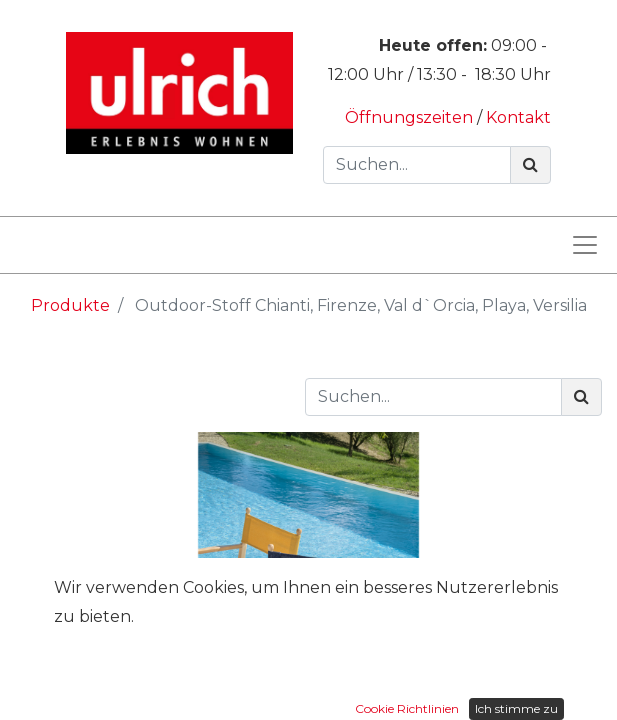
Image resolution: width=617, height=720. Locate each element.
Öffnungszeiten (411, 117)
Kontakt (518, 117)
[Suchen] (530, 165)
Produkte (70, 305)
